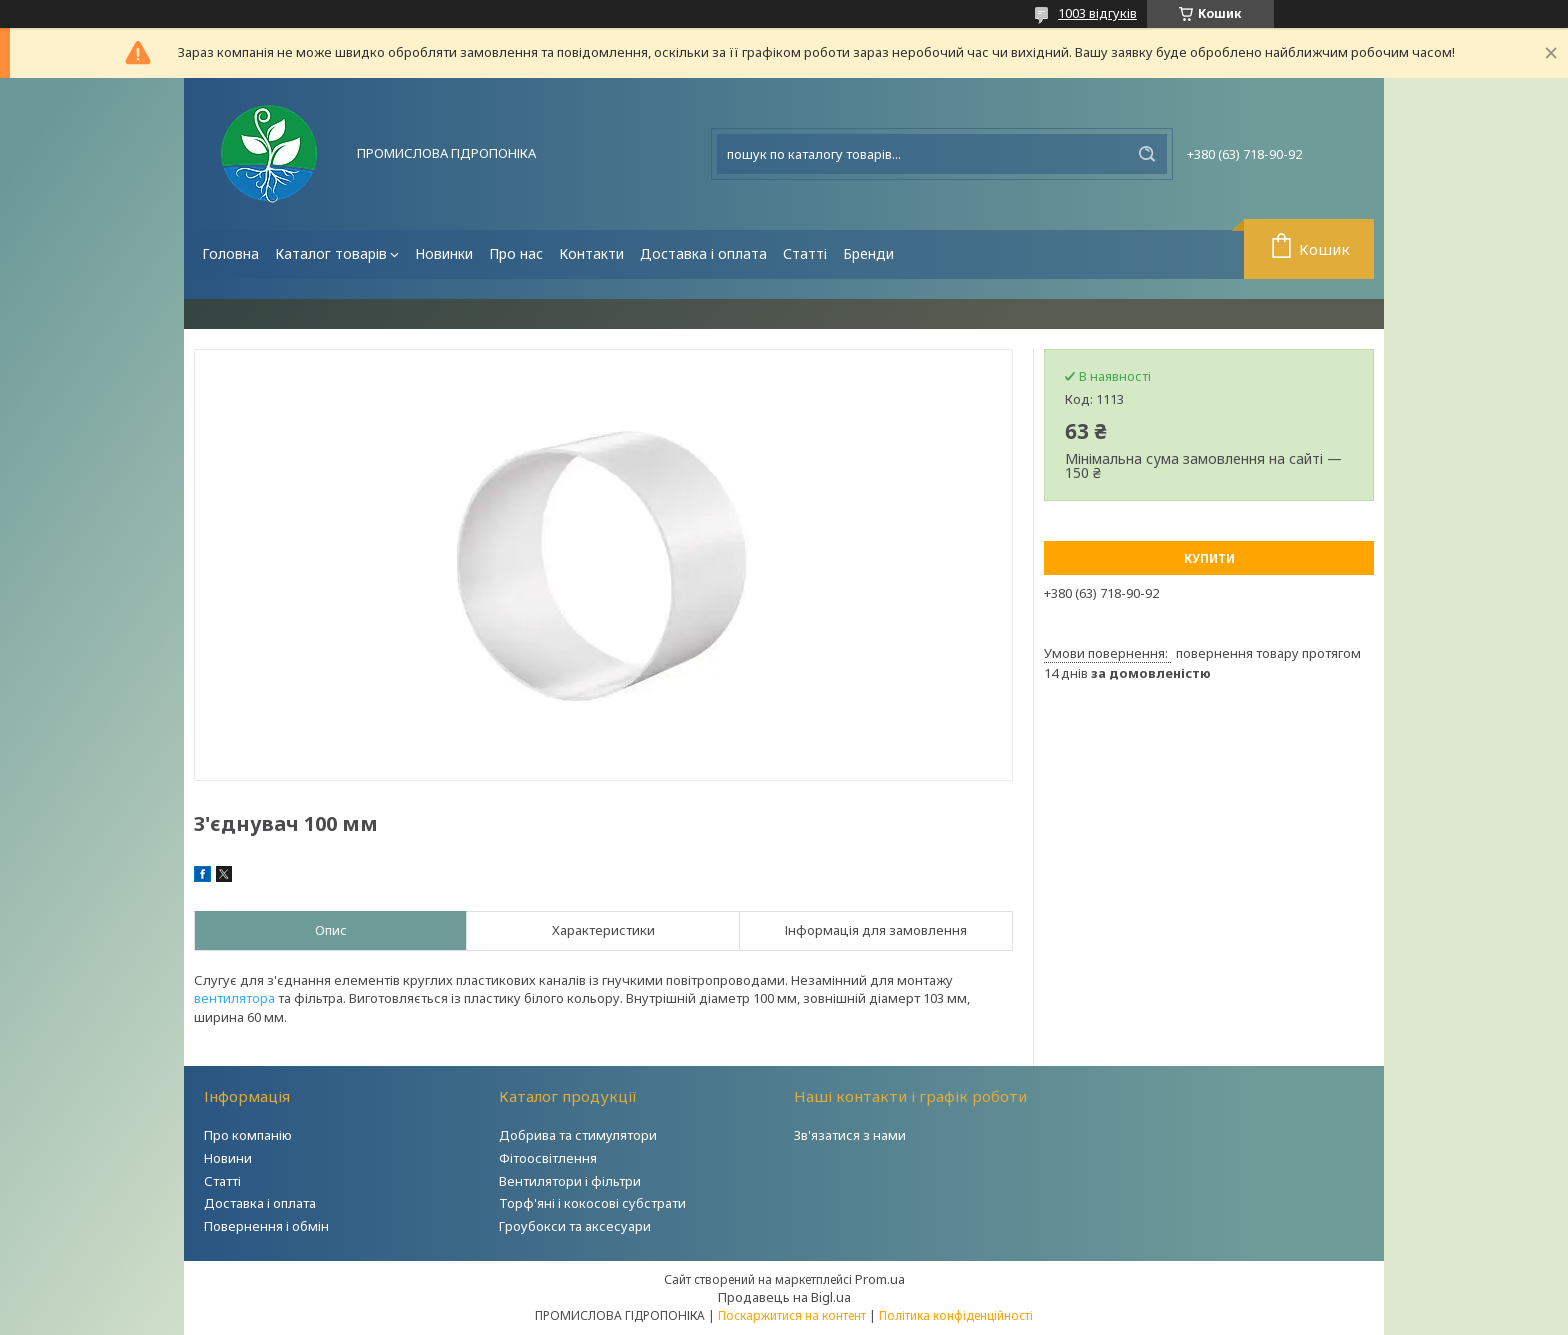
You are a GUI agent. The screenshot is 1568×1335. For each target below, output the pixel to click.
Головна (230, 253)
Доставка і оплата (703, 253)
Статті (805, 253)
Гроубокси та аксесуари (575, 1226)
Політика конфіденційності (956, 1315)
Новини (228, 1158)
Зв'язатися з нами (850, 1135)
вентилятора (234, 998)
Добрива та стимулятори (578, 1135)
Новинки (444, 253)
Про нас (516, 253)
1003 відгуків (1097, 13)
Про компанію (248, 1135)
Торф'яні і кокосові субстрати (592, 1203)
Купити (1209, 558)
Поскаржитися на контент (792, 1315)
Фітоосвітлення (548, 1158)
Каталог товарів (331, 253)
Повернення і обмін (266, 1226)
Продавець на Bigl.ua (784, 1297)
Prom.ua (880, 1279)
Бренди (868, 253)
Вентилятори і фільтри (570, 1181)
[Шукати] (1147, 154)
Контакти (591, 253)
